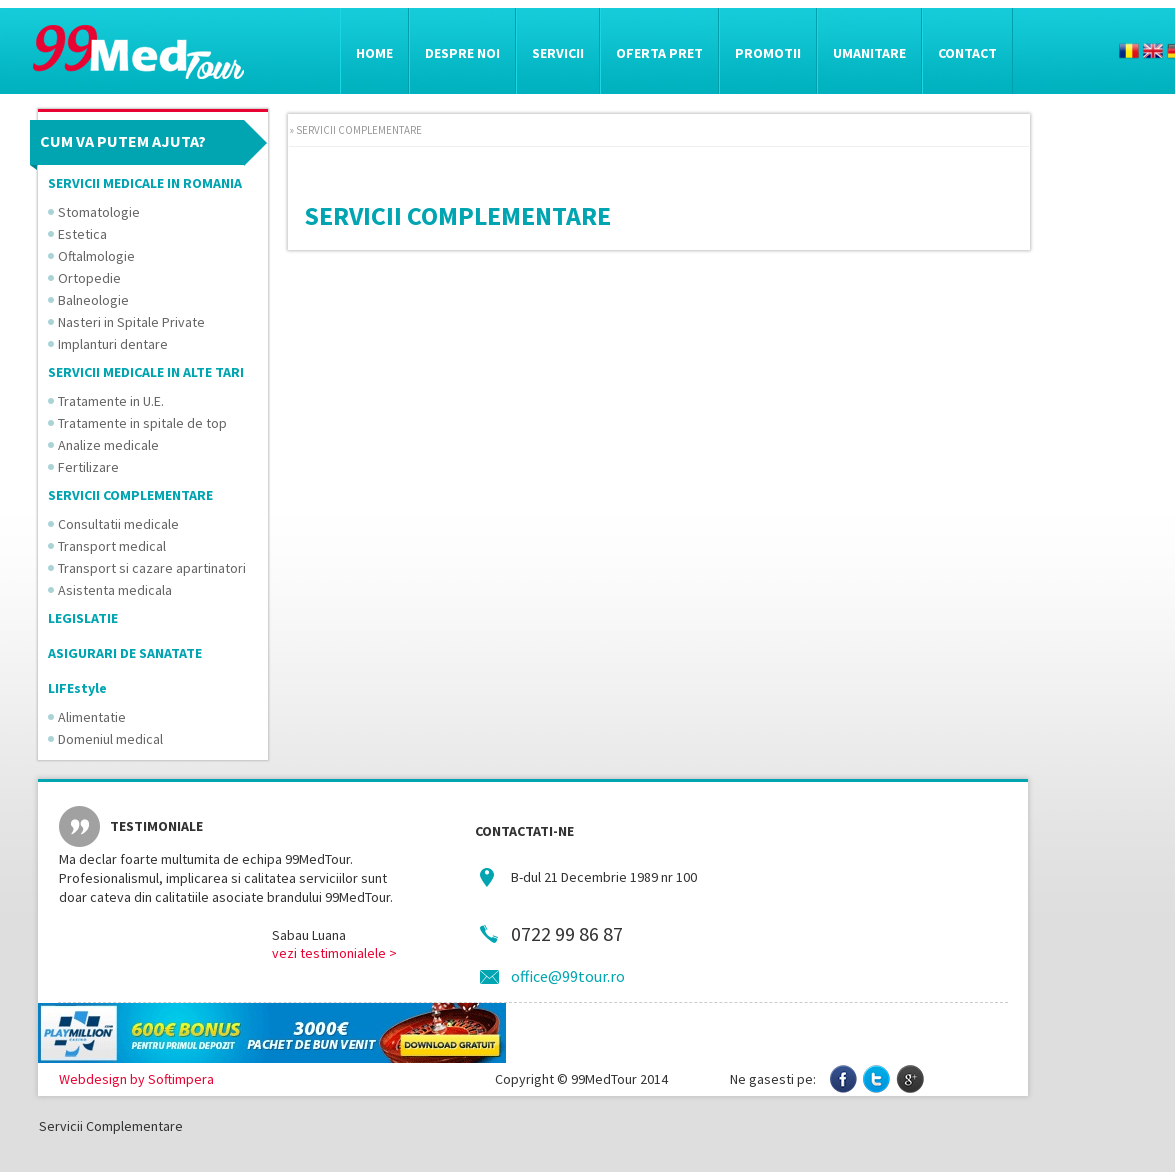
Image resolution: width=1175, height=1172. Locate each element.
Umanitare (869, 53)
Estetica (82, 234)
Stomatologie (99, 212)
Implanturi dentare (113, 344)
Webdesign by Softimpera (136, 1079)
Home (374, 53)
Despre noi (462, 53)
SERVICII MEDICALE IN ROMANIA (145, 183)
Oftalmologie (96, 256)
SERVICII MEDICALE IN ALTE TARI (146, 372)
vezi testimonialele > (334, 953)
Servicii (558, 53)
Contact (967, 53)
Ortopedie (89, 278)
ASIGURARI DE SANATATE (125, 653)
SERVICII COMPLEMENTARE (130, 495)
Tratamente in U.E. (111, 401)
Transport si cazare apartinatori (152, 568)
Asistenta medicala (115, 590)
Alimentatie (92, 717)
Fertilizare (88, 467)
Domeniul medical (110, 739)
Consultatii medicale (118, 524)
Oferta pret (659, 53)
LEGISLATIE (83, 618)
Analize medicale (108, 445)
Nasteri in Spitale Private (131, 322)
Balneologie (93, 300)
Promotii (768, 53)
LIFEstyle (77, 688)
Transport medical (112, 546)
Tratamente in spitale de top (142, 423)
